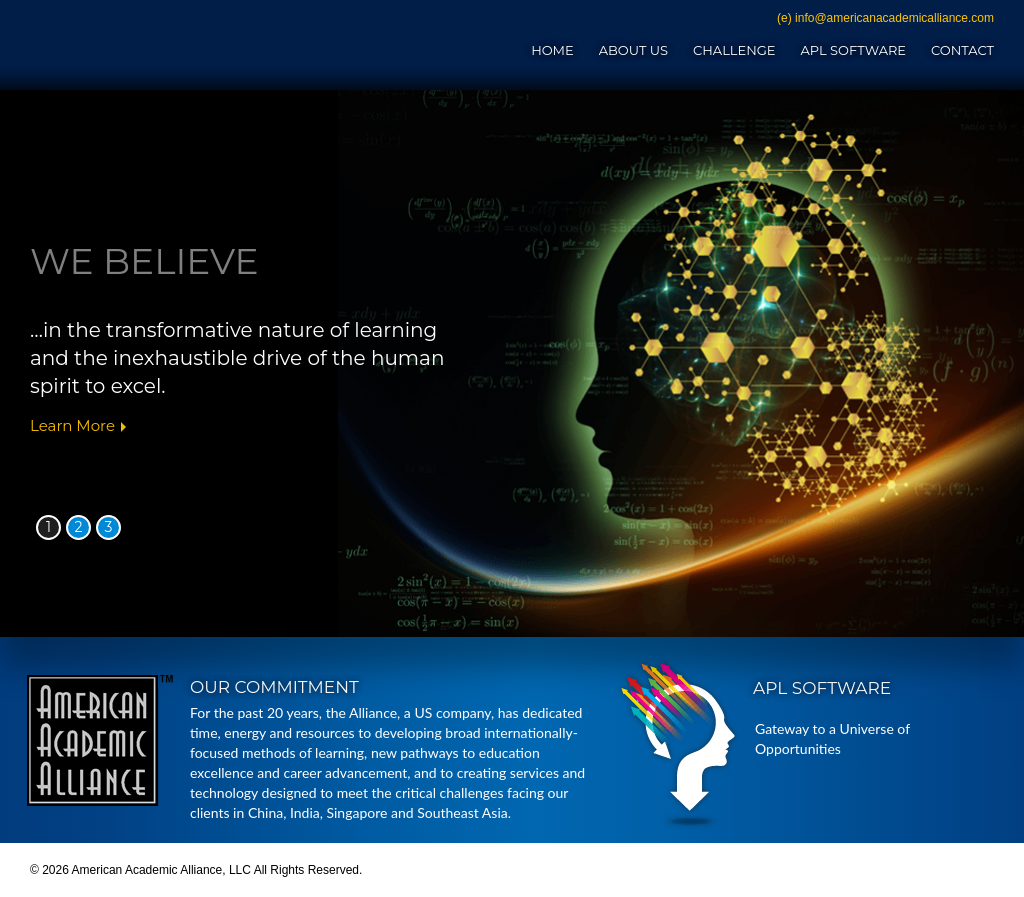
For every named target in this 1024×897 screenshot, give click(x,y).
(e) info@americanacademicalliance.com (885, 18)
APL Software (853, 50)
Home (552, 50)
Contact (962, 50)
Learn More (72, 426)
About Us (633, 50)
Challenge (734, 50)
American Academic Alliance (188, 42)
